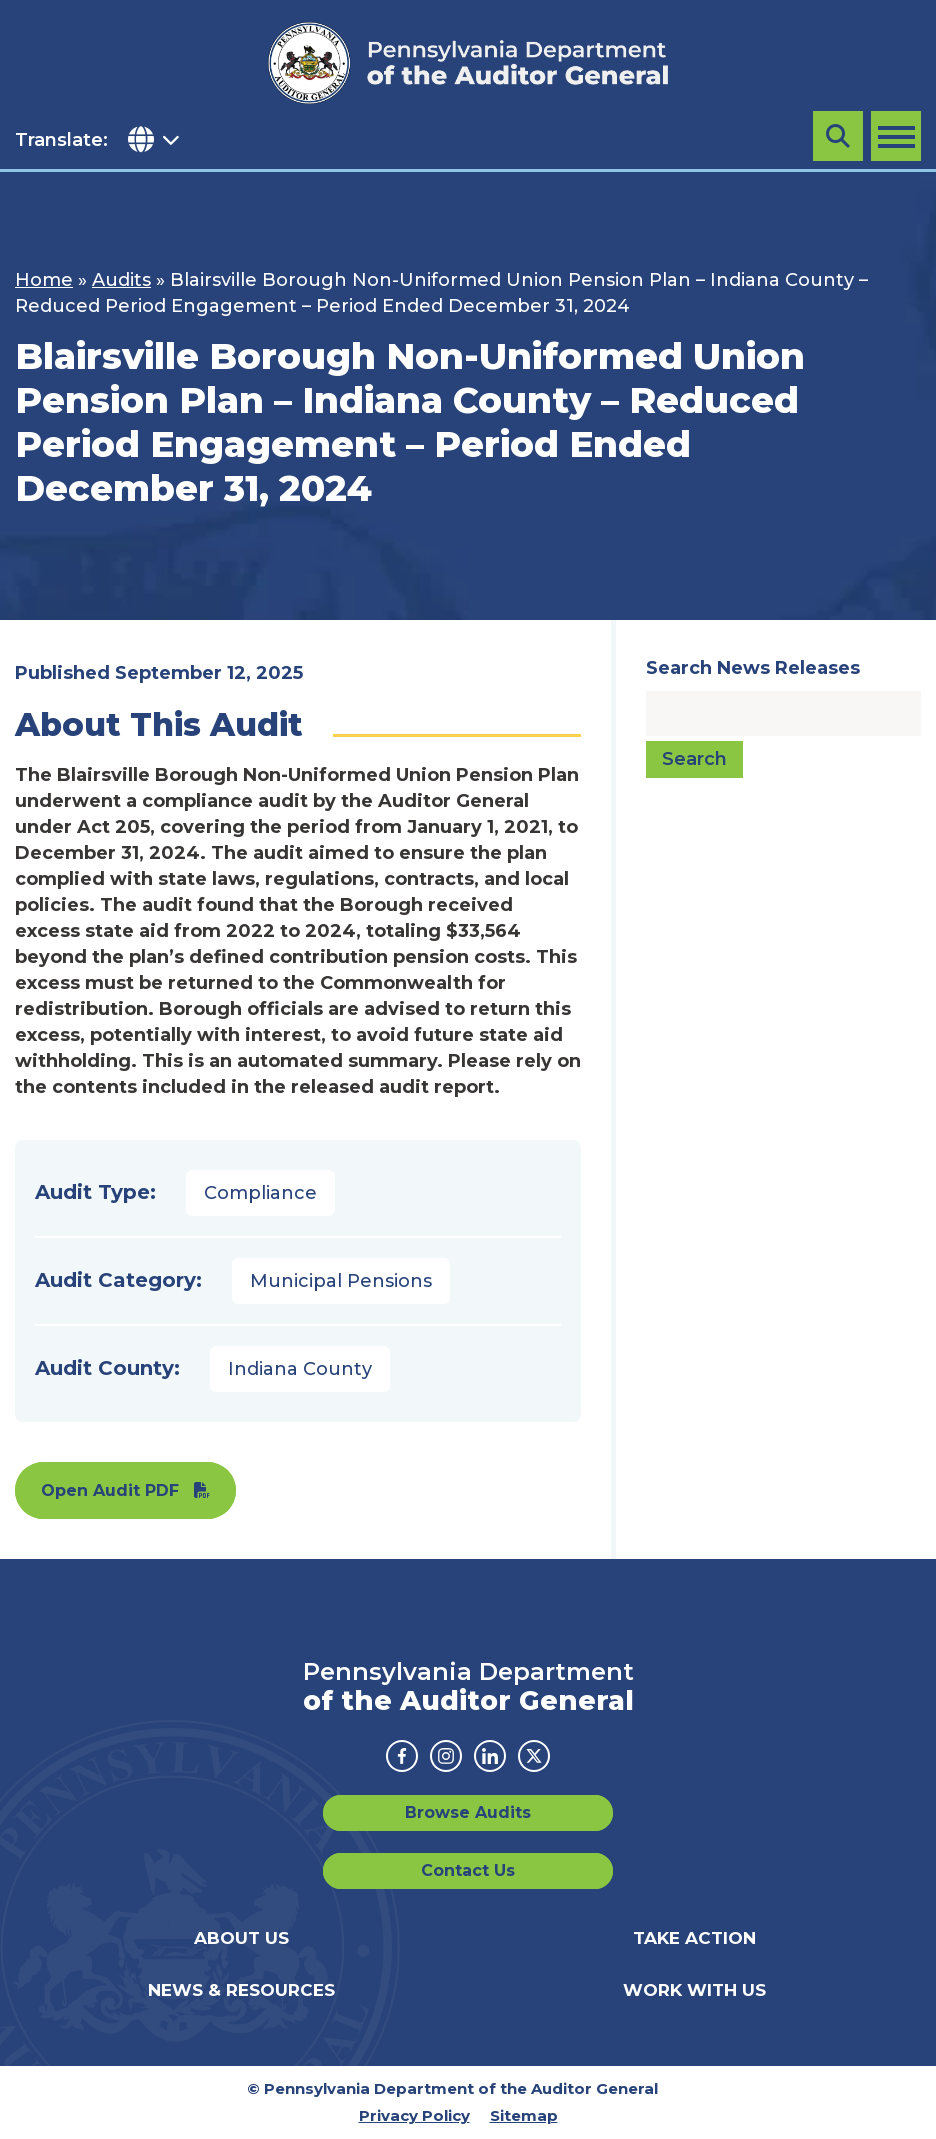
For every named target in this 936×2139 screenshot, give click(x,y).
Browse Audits (468, 1812)
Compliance (260, 1193)
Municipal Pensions (341, 1281)
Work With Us (694, 1990)
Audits (121, 280)
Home (44, 280)
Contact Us (468, 1870)
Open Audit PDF (110, 1490)
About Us (241, 1938)
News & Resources (241, 1990)
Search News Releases (753, 668)
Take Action (694, 1938)
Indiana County (300, 1369)
